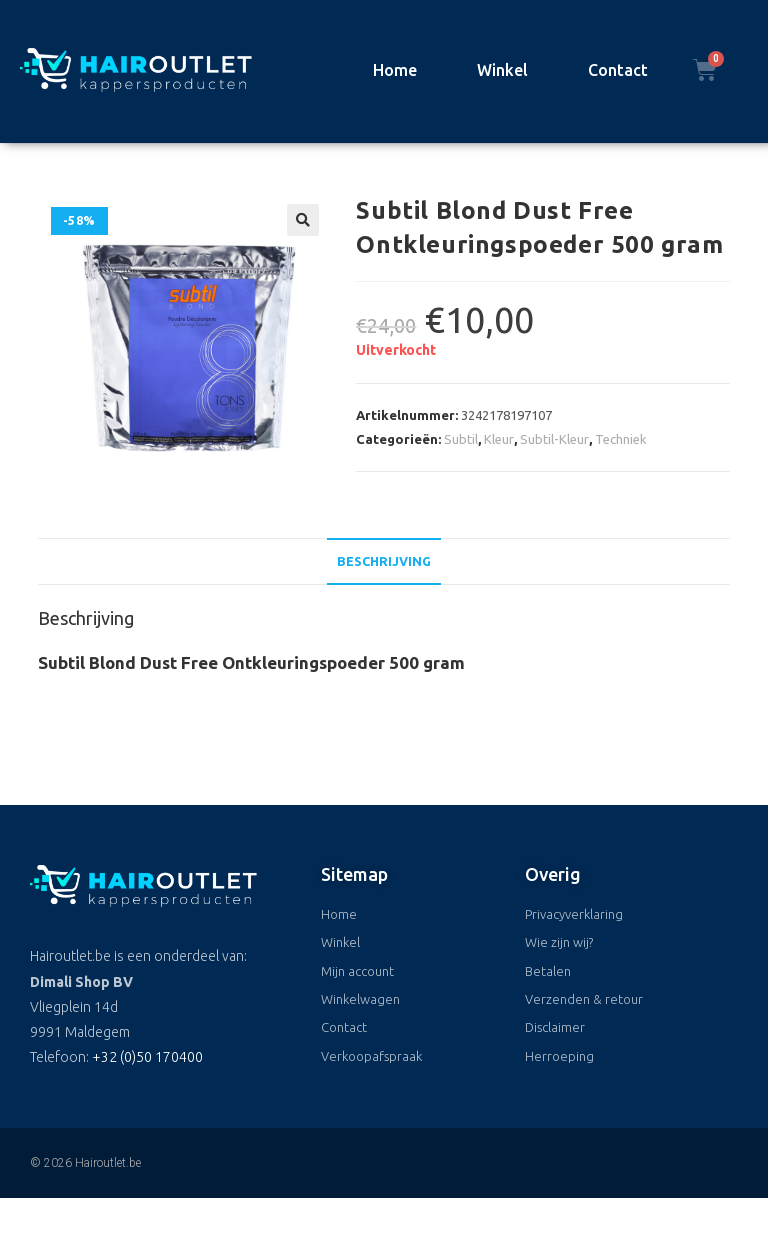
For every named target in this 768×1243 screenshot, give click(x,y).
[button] (303, 220)
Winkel (502, 70)
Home (395, 70)
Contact (618, 70)
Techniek (621, 439)
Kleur (499, 439)
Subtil (461, 439)
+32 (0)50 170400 (147, 1057)
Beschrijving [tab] (384, 561)
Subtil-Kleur (554, 439)
